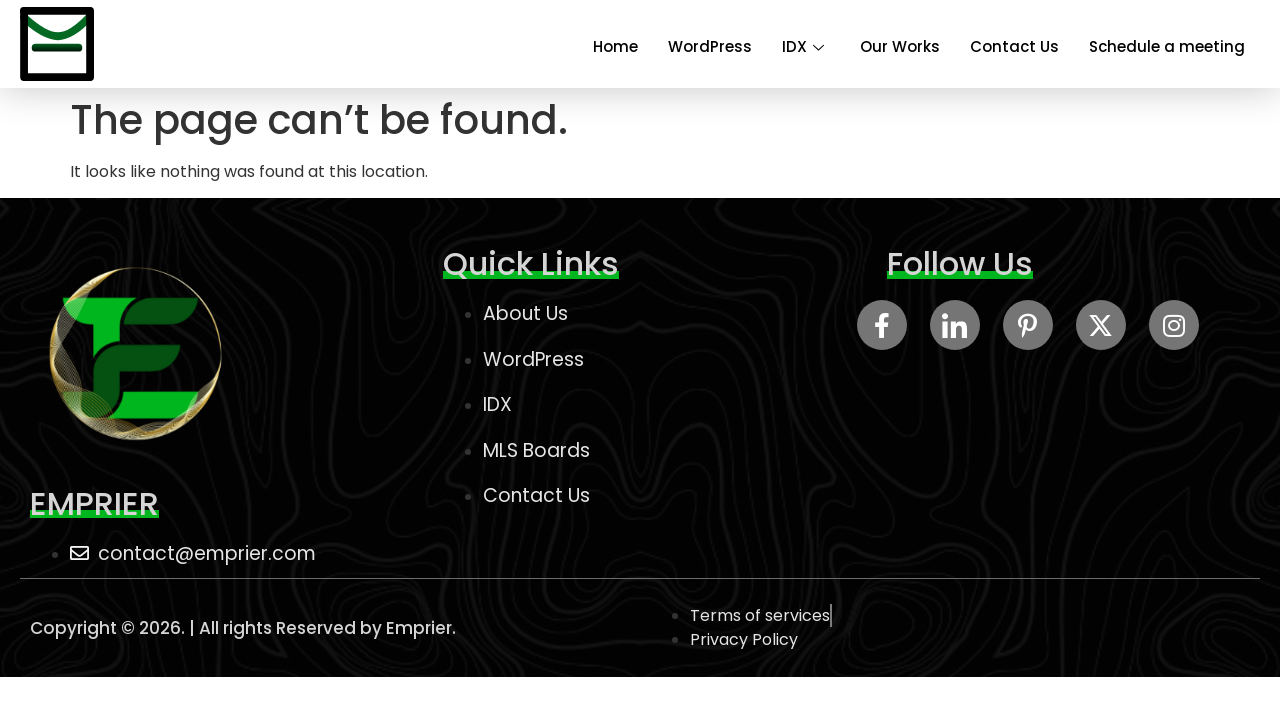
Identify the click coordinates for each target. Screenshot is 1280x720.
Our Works (900, 46)
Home (615, 46)
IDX (803, 46)
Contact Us (1014, 46)
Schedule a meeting (1167, 46)
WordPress (710, 46)
